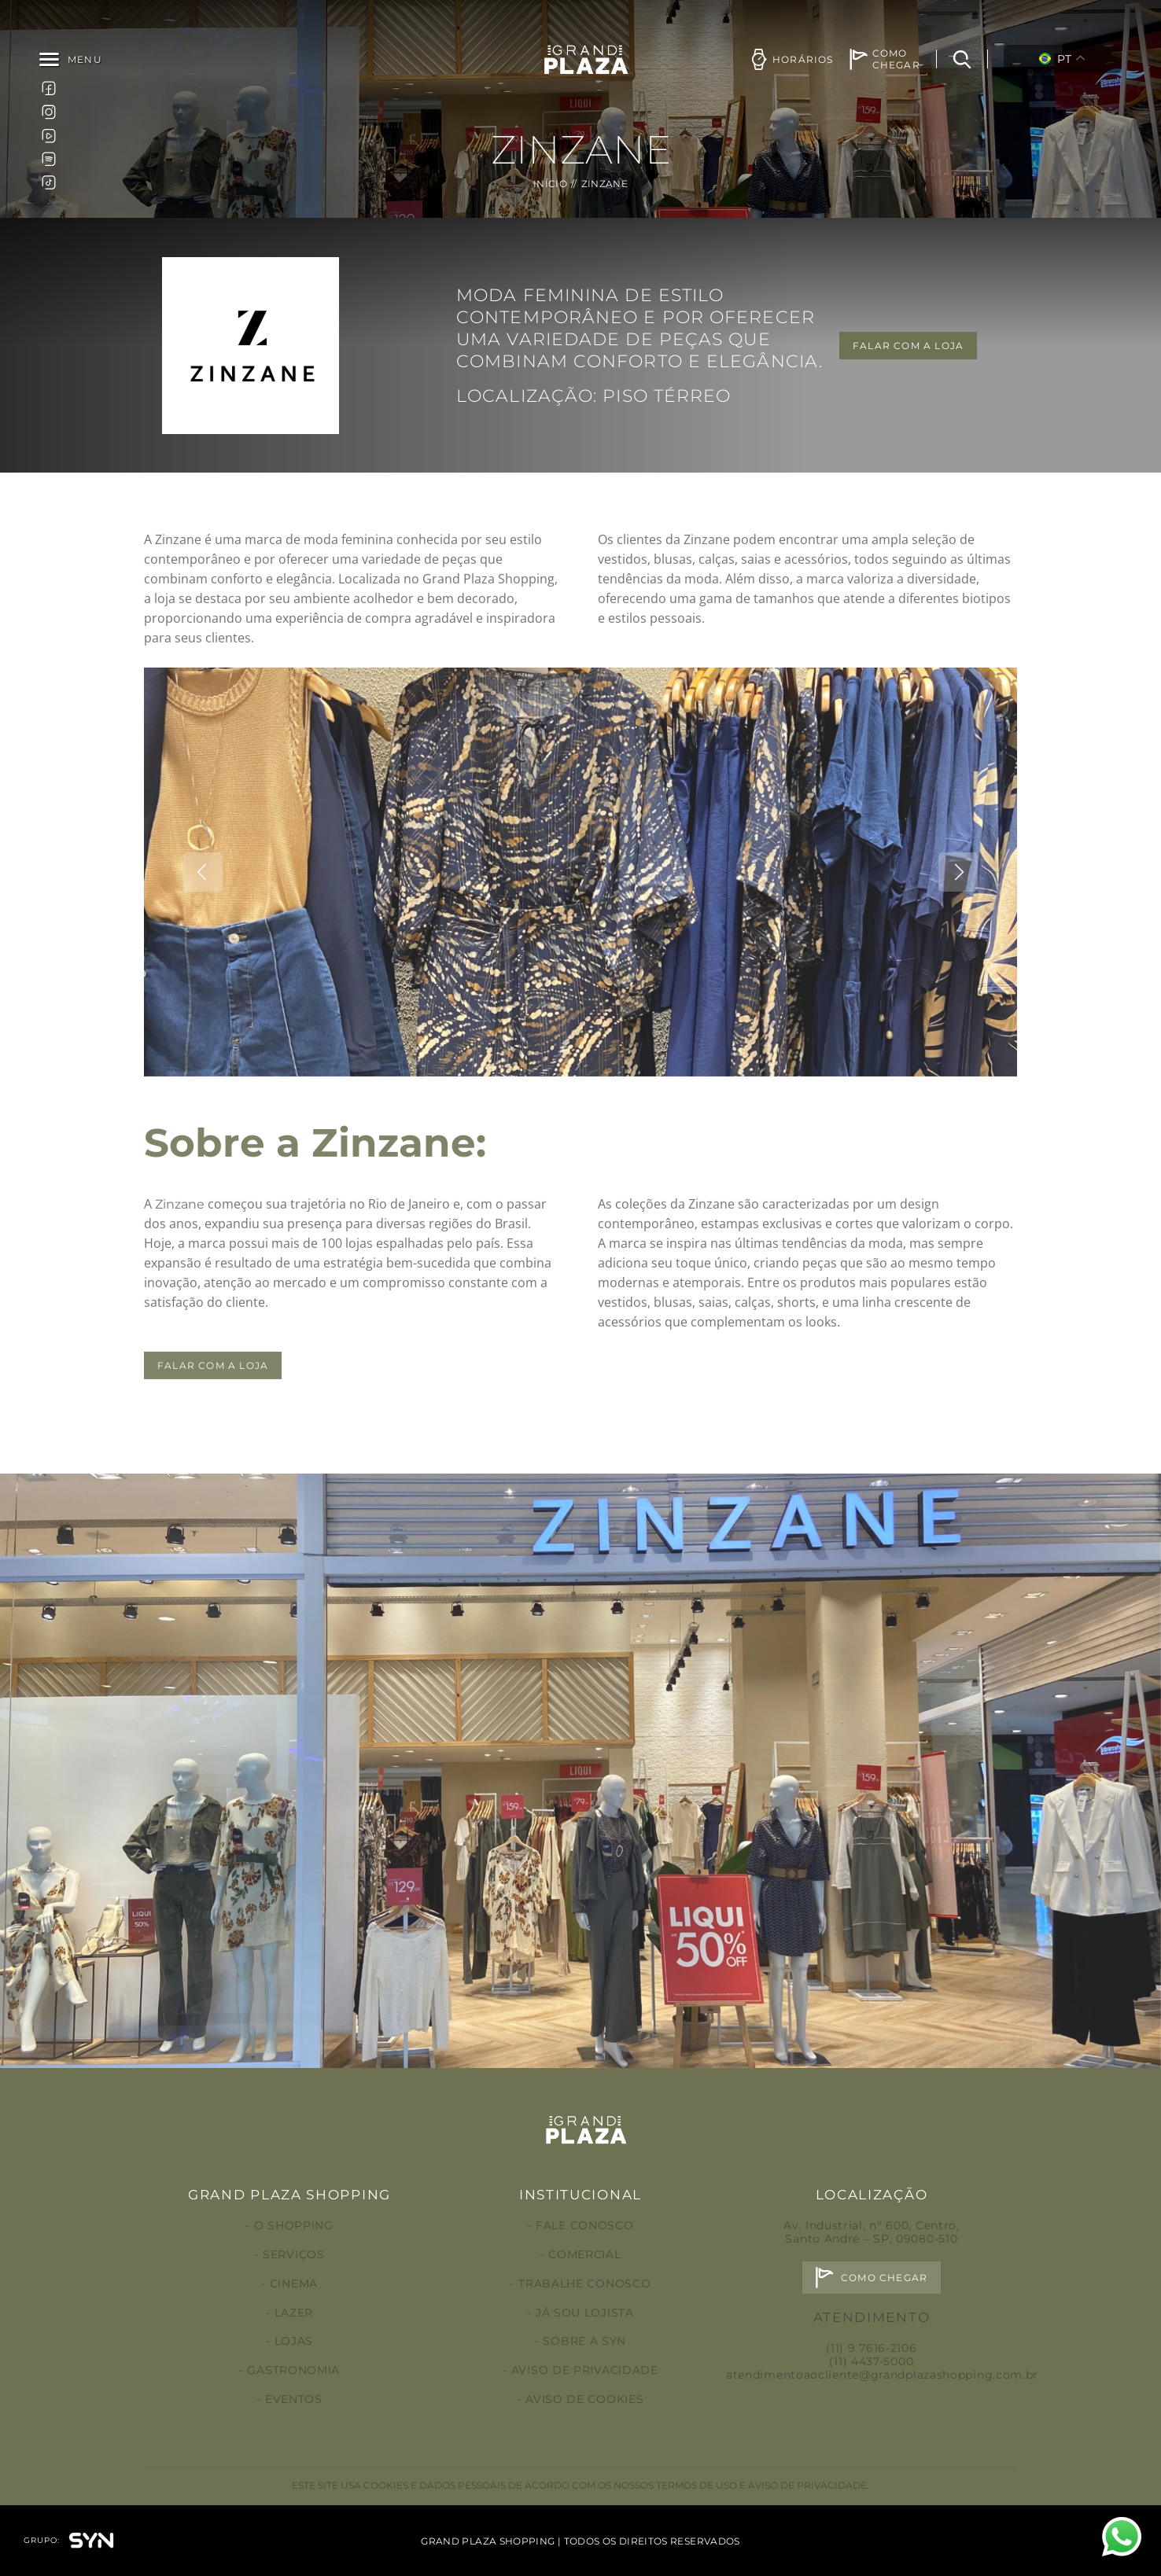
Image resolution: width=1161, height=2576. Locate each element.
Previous (203, 937)
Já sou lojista (585, 2313)
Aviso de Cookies (584, 2399)
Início (550, 184)
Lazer (294, 2313)
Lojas (294, 2341)
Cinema (294, 2283)
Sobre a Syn (584, 2341)
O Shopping (294, 2225)
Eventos (293, 2399)
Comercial (584, 2254)
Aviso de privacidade (584, 2370)
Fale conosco (584, 2225)
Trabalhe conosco (584, 2283)
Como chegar (884, 2277)
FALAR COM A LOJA (908, 345)
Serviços (294, 2254)
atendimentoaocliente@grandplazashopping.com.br (882, 2375)
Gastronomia (293, 2370)
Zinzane (180, 1269)
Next (958, 937)
